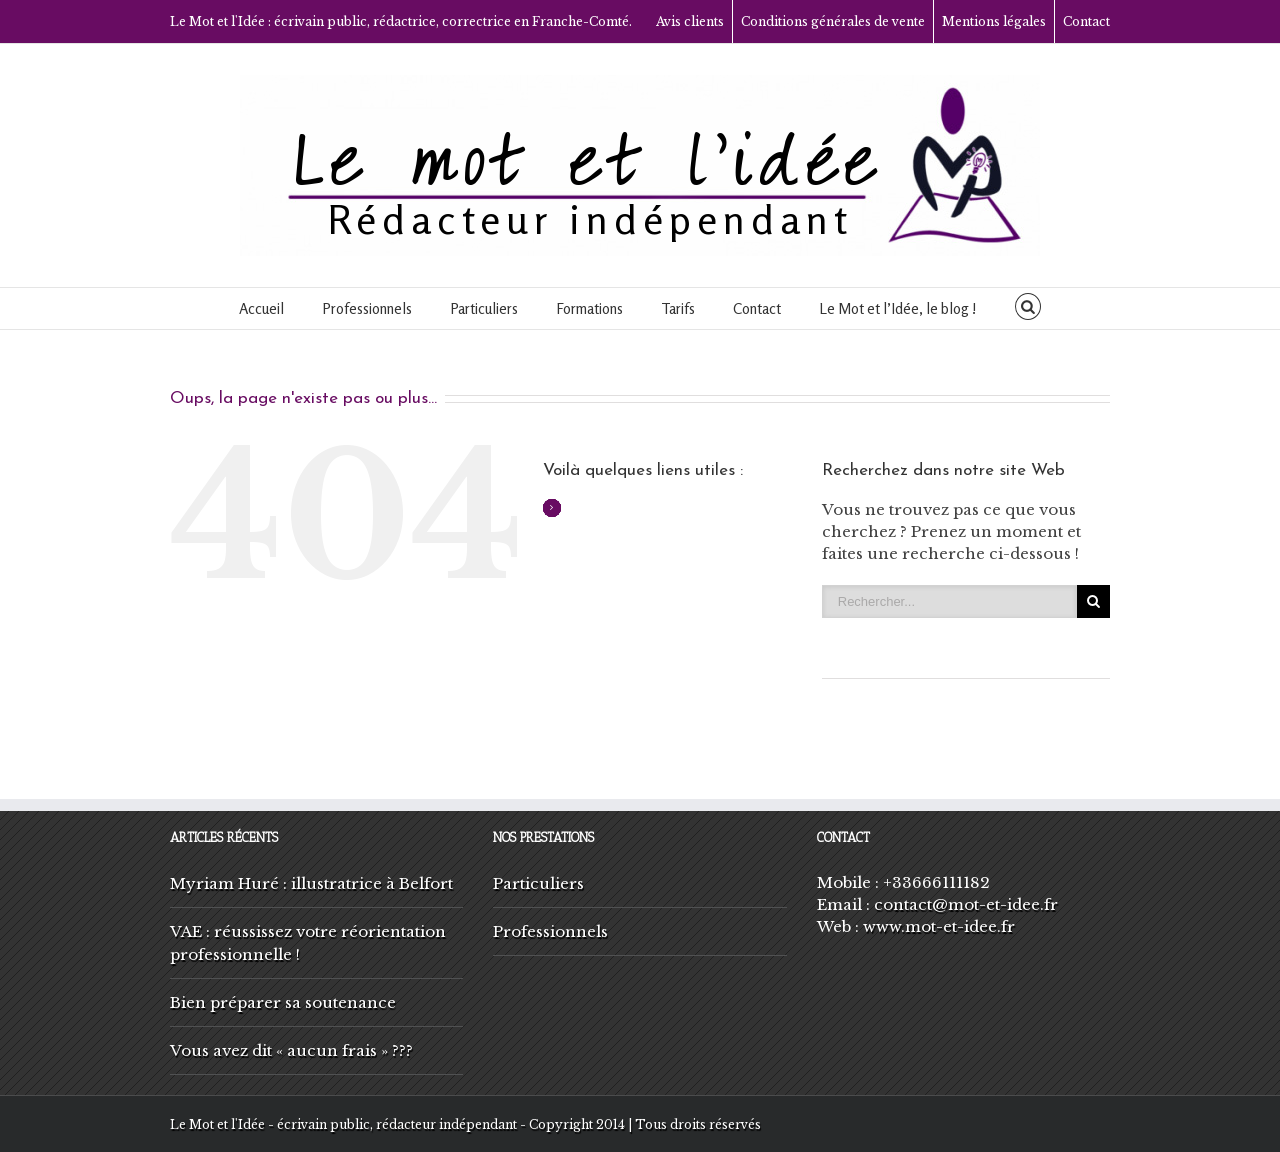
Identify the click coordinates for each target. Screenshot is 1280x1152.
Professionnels (367, 308)
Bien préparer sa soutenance (283, 1002)
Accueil (261, 308)
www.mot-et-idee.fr (939, 926)
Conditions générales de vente (833, 21)
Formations (589, 308)
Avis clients (690, 21)
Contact (1086, 21)
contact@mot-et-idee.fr (966, 904)
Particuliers (484, 308)
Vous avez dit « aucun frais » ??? (291, 1050)
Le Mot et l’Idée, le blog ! (898, 308)
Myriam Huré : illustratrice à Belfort (311, 883)
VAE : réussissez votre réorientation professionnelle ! (308, 943)
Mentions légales (994, 21)
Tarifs (678, 308)
